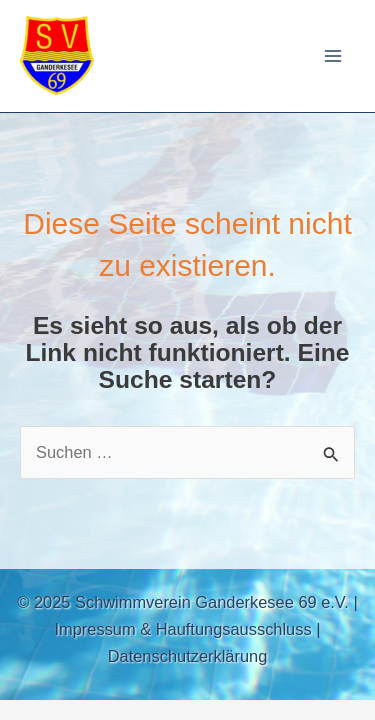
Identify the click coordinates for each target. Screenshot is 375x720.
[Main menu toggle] (332, 56)
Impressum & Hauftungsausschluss (183, 629)
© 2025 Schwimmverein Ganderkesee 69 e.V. (183, 602)
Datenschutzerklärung (188, 656)
